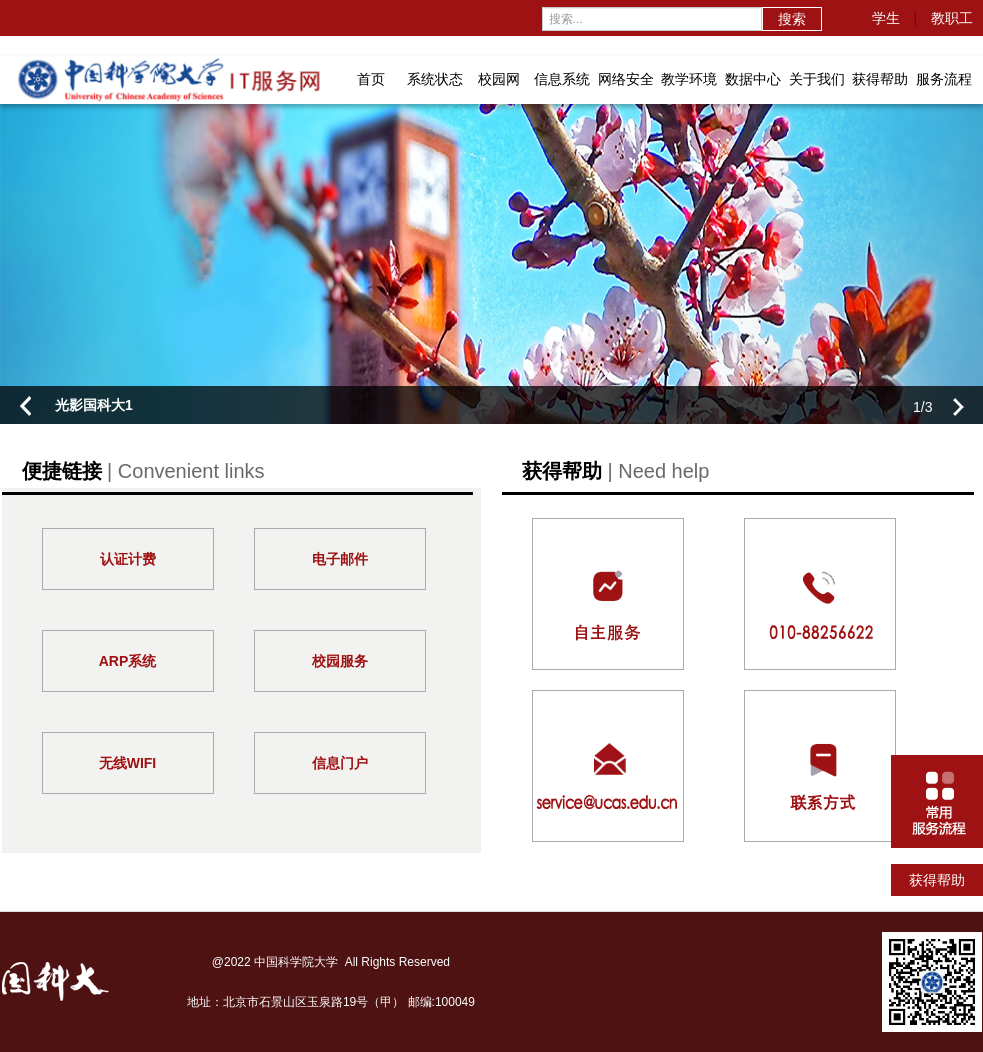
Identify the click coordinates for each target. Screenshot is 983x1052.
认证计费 (128, 559)
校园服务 (340, 661)
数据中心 (753, 79)
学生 (886, 18)
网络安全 (626, 79)
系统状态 (435, 79)
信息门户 (340, 763)
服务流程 (944, 79)
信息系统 (562, 79)
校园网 (499, 79)
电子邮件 (340, 559)
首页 (371, 79)
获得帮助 (880, 79)
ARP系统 (128, 661)
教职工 (952, 18)
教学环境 (689, 79)
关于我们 (817, 79)
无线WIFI (128, 763)
